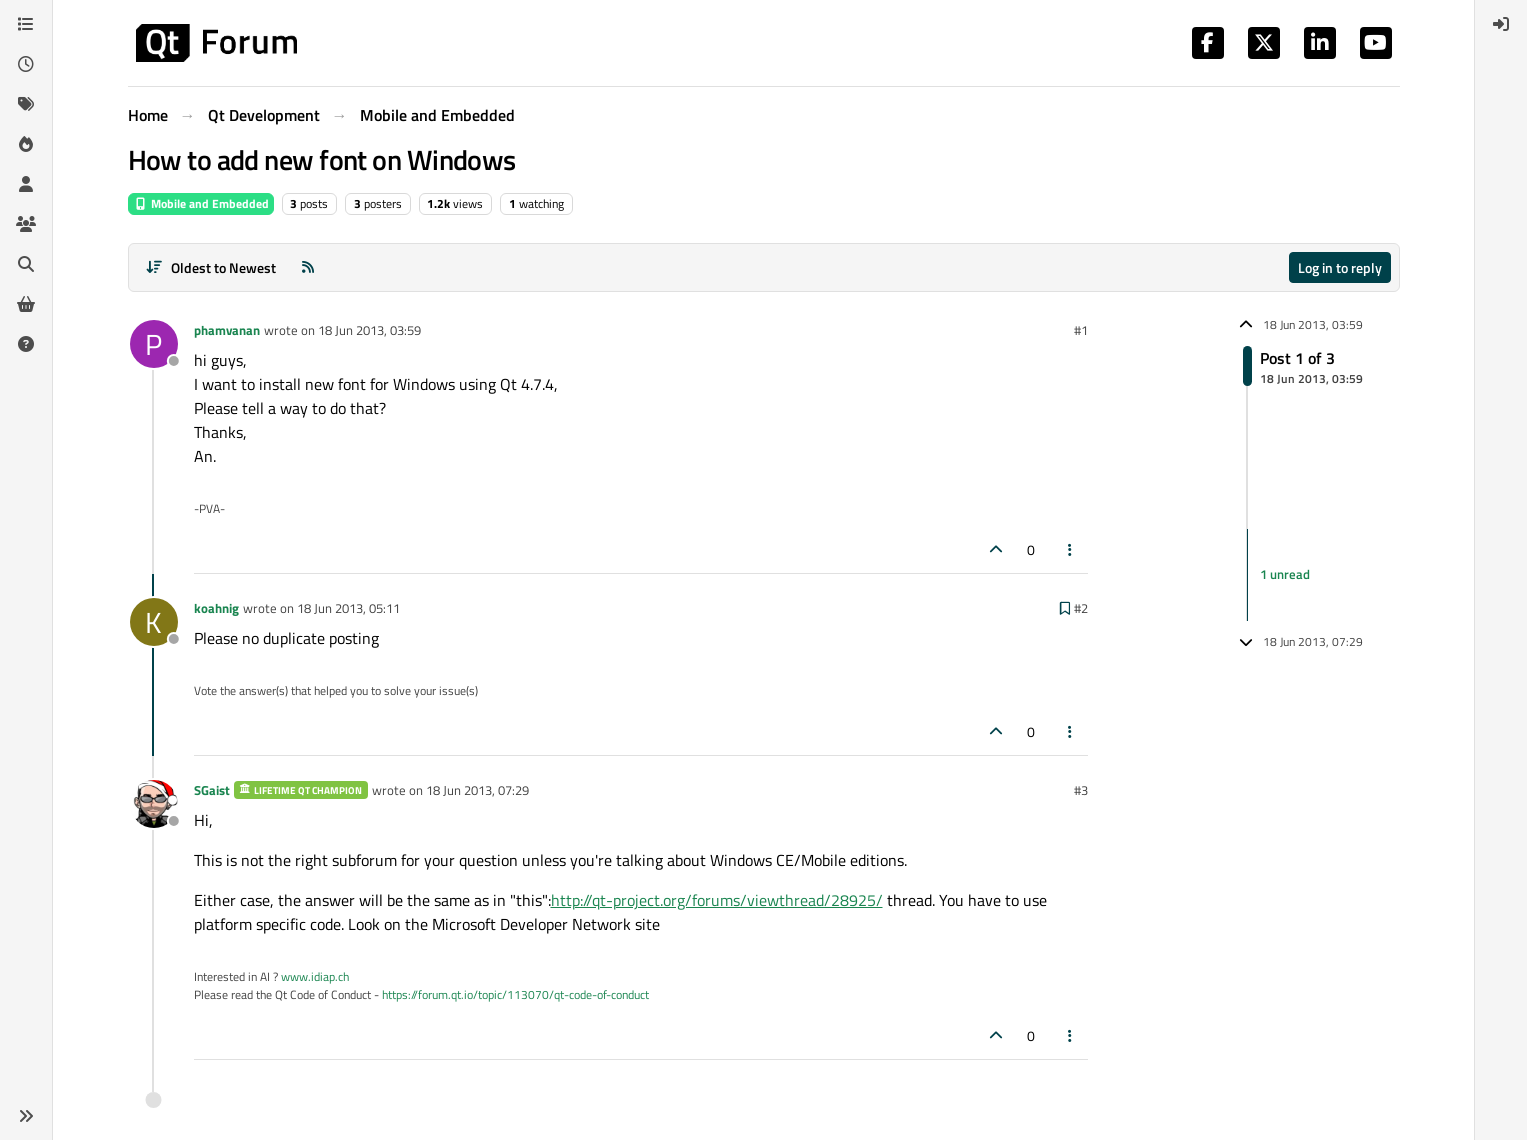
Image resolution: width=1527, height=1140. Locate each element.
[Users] (26, 184)
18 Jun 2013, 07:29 (477, 790)
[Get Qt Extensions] (26, 304)
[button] (26, 1116)
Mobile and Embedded (201, 203)
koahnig (216, 608)
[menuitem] (1501, 24)
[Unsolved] (26, 344)
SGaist (212, 790)
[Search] (26, 264)
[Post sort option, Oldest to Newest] (211, 267)
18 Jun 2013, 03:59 (369, 330)
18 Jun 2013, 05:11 (348, 608)
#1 (1081, 330)
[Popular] (26, 144)
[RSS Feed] (308, 267)
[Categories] (26, 24)
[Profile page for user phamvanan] (154, 344)
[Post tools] (1070, 549)
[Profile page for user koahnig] (154, 622)
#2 (1081, 608)
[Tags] (26, 104)
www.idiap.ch (315, 976)
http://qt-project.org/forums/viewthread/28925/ (717, 900)
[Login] (1501, 24)
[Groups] (26, 224)
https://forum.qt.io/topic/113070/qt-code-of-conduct (515, 994)
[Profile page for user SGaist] (154, 804)
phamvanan (227, 330)
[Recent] (26, 64)
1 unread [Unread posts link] (1285, 574)
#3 (1081, 790)
